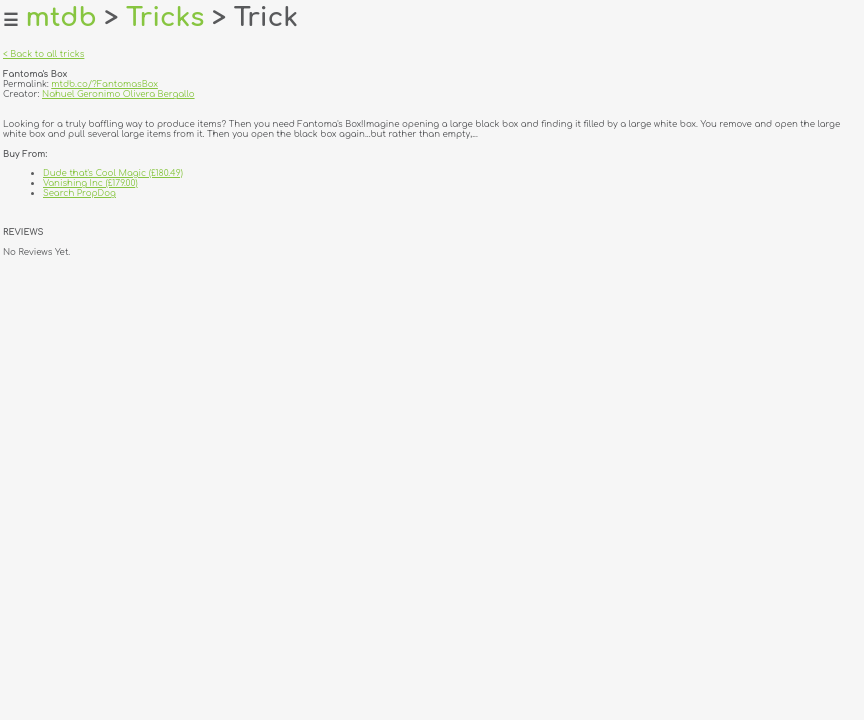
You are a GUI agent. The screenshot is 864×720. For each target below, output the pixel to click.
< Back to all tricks (43, 54)
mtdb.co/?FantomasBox (104, 84)
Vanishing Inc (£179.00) (90, 183)
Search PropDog (79, 193)
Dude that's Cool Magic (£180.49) (113, 173)
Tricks (165, 17)
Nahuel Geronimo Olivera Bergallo (118, 94)
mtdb (61, 17)
